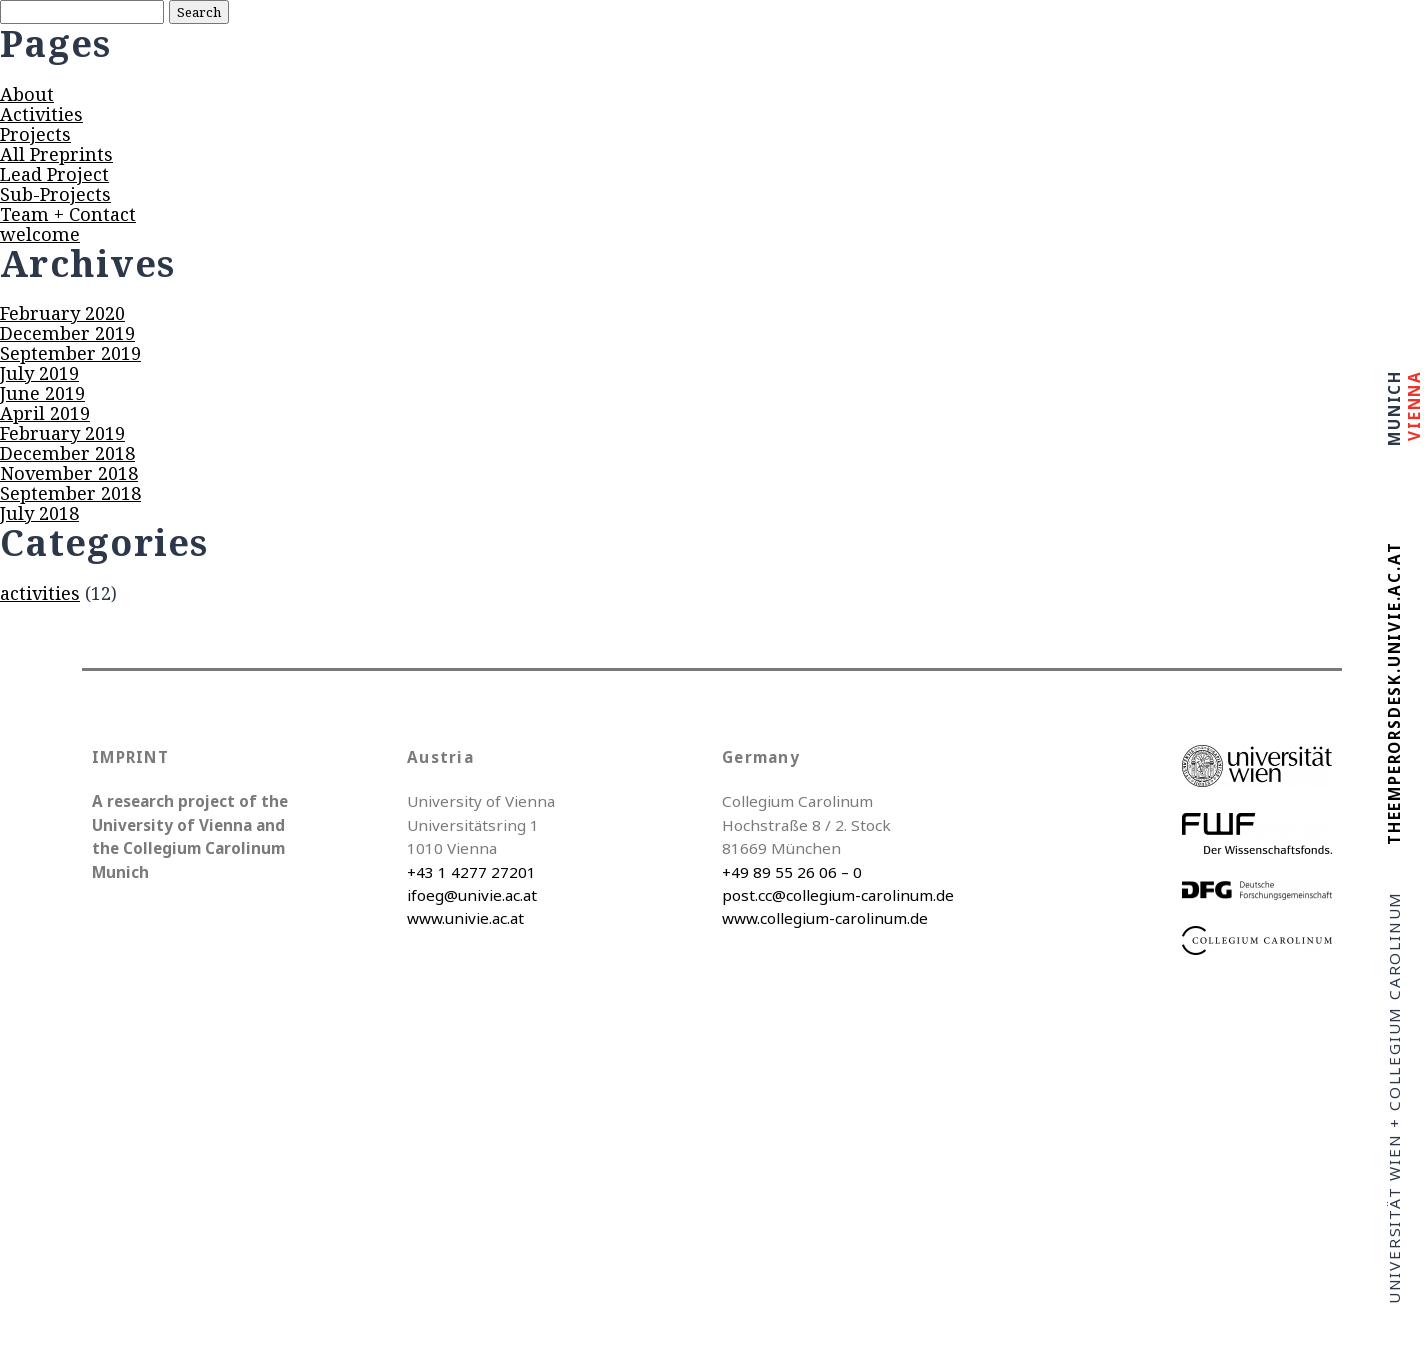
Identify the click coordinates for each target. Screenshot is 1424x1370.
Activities (41, 114)
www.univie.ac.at (465, 918)
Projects (35, 134)
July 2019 (39, 373)
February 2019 (62, 433)
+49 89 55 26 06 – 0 (792, 872)
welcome (40, 234)
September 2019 (70, 353)
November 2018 (69, 473)
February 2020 (62, 313)
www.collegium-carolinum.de (825, 918)
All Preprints (56, 154)
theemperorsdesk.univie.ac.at (1394, 693)
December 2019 (67, 333)
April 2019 (45, 413)
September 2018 (70, 493)
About (27, 94)
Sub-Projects (55, 194)
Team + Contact (68, 214)
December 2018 (67, 453)
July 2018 (39, 513)
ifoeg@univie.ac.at (472, 895)
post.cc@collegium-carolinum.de (838, 895)
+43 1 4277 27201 (471, 872)
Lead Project (54, 174)
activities (40, 593)
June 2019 (42, 393)
